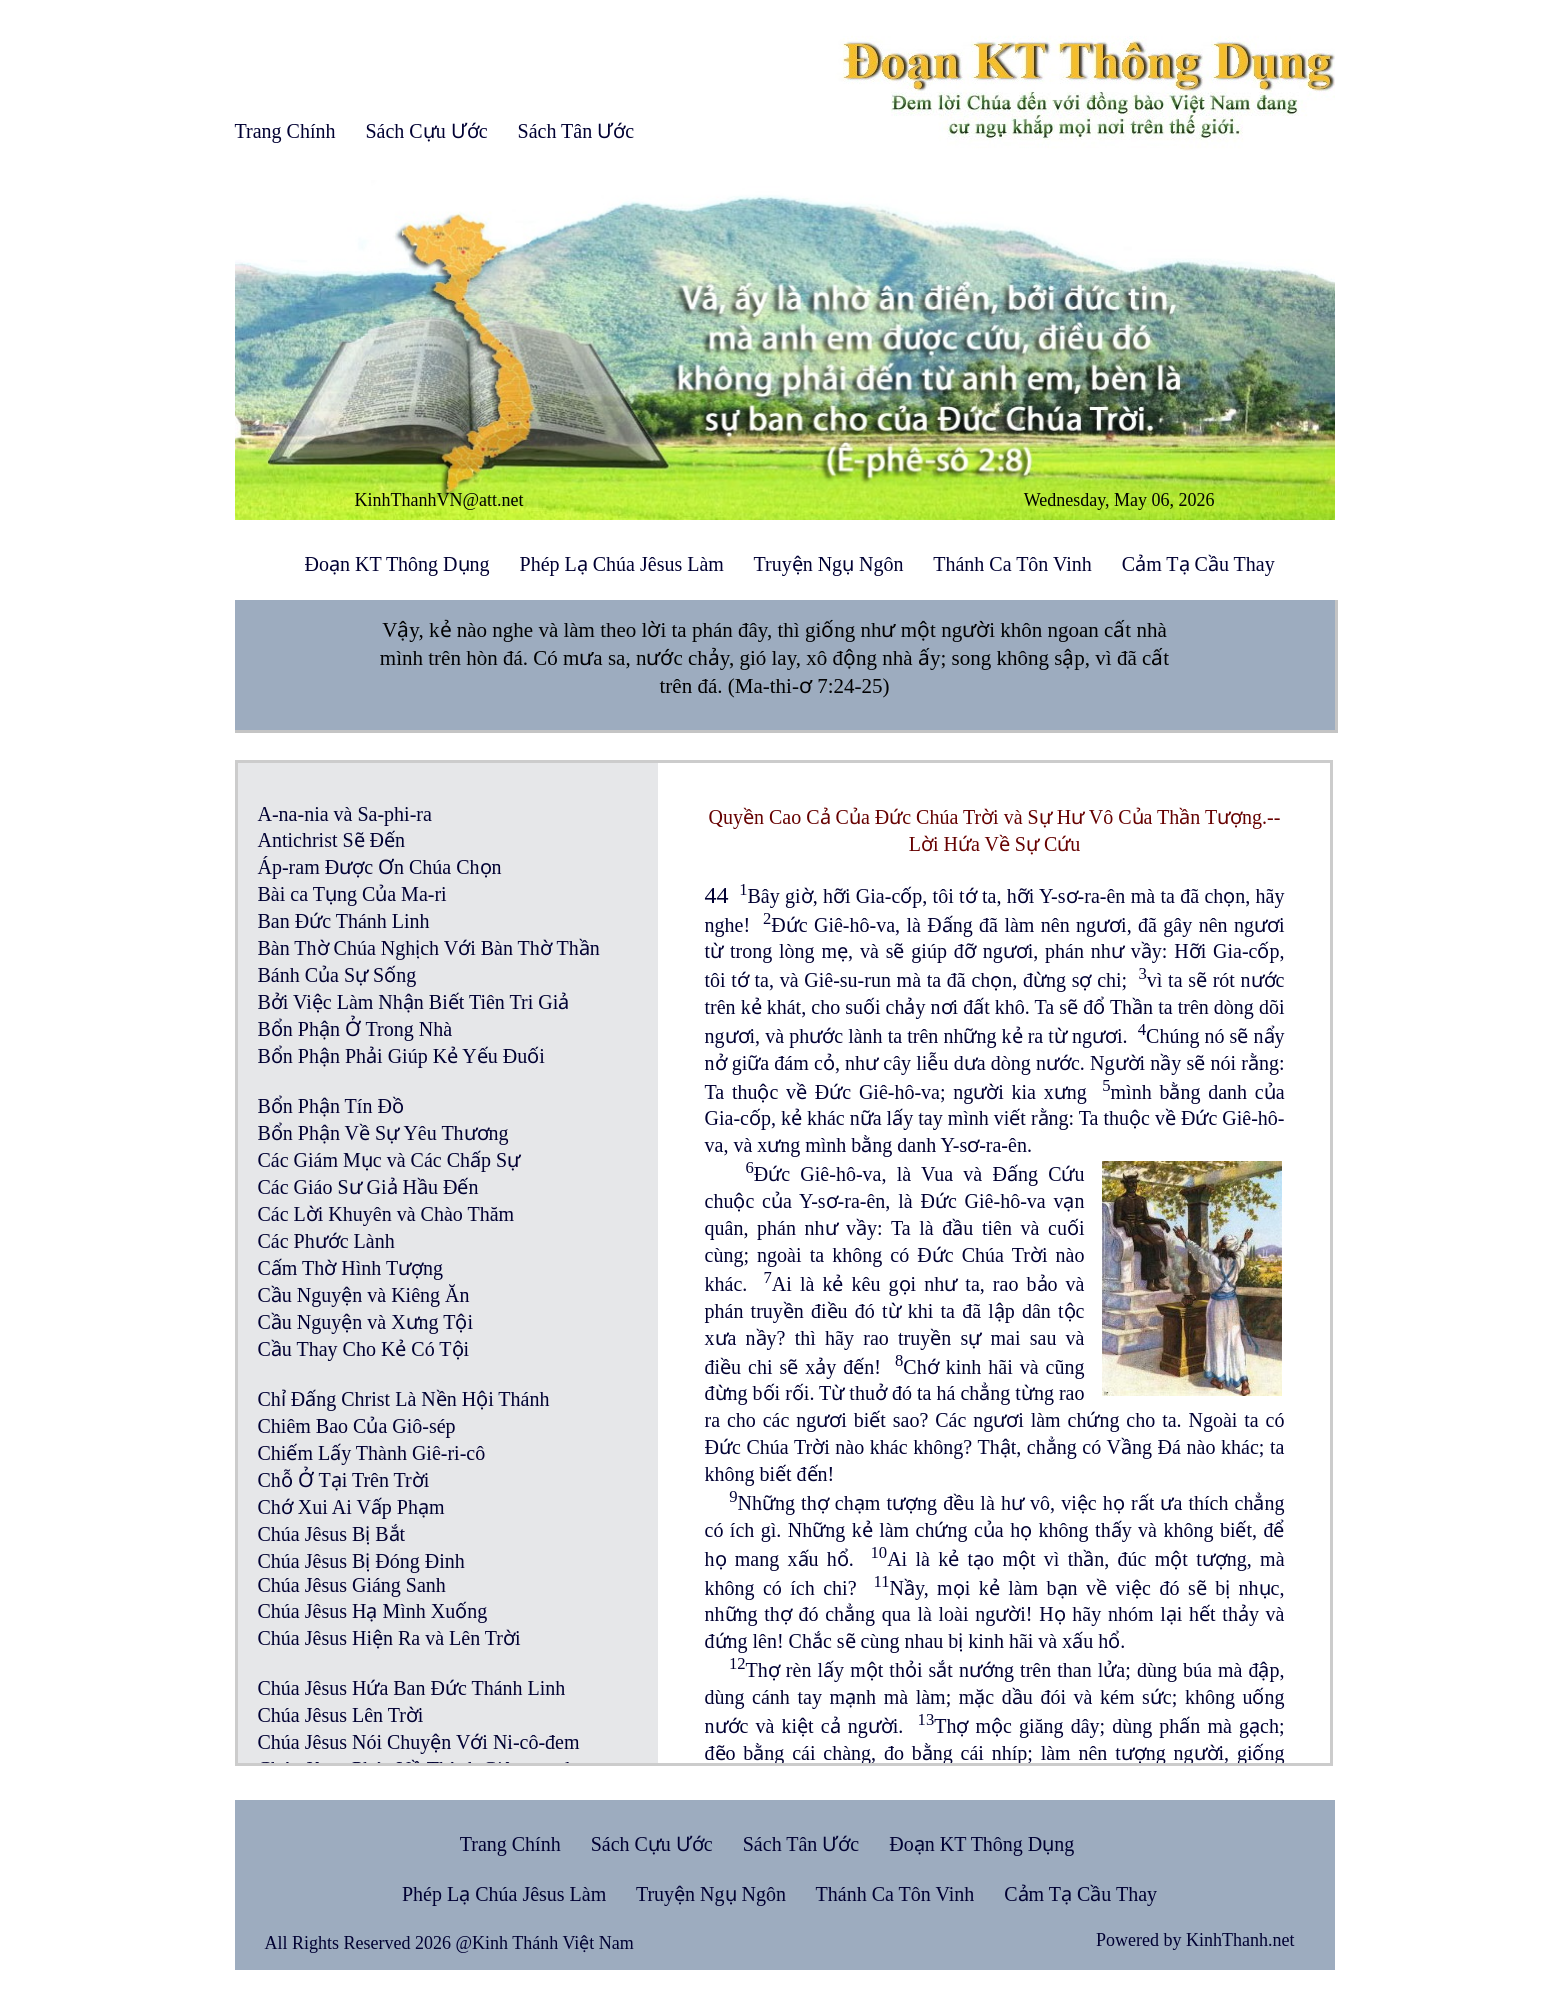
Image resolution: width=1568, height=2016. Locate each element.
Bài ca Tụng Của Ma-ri (352, 894)
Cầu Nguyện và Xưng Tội (366, 1322)
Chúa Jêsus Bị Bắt (332, 1534)
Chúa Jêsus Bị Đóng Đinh (361, 1561)
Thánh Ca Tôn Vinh (1012, 564)
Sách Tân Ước (576, 131)
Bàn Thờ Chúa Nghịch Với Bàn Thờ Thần (429, 948)
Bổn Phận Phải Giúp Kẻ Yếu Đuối (401, 1056)
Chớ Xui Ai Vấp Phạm (351, 1507)
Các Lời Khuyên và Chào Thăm (386, 1214)
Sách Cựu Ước (426, 131)
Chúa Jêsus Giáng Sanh (352, 1585)
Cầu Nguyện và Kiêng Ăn (364, 1295)
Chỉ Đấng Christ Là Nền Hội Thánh (404, 1399)
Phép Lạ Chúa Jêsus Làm (622, 564)
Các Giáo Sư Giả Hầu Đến (368, 1187)
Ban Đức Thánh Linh (344, 921)
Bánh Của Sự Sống (337, 975)
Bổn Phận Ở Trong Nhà (355, 1029)
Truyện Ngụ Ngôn (829, 564)
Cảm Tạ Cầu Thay (1198, 564)
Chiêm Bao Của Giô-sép (357, 1426)
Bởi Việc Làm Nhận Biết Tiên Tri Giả (414, 1002)
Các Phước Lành (326, 1241)
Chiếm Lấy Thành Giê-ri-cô (372, 1453)
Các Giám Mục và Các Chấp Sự (389, 1160)
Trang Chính (285, 131)
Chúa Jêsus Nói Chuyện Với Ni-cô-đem (419, 1742)
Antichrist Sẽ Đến (332, 840)
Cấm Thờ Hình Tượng (351, 1268)
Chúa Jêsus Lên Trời (341, 1715)
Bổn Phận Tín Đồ (331, 1106)
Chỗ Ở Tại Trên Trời (344, 1480)
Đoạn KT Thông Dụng (397, 564)
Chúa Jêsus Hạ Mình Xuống (373, 1611)
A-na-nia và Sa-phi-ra (345, 814)
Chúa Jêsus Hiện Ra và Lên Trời (389, 1638)
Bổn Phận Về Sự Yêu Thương (383, 1133)
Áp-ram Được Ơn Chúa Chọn (380, 867)
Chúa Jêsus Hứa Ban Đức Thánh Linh (412, 1688)
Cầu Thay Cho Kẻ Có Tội (364, 1349)
